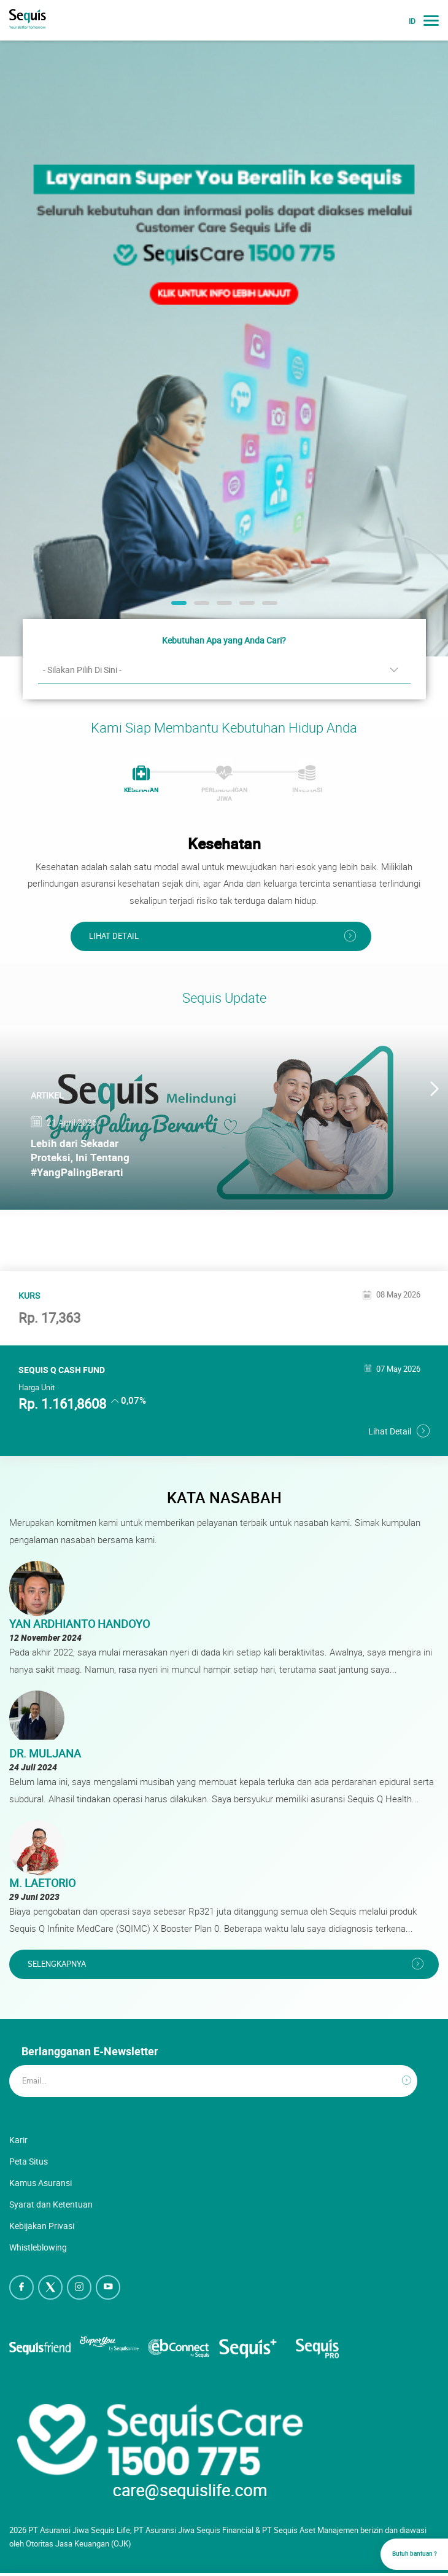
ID (412, 21)
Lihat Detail (114, 936)
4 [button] (245, 607)
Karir (18, 2140)
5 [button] (268, 607)
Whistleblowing (38, 2247)
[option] (224, 348)
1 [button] (177, 607)
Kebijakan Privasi (41, 2226)
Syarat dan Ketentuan (51, 2204)
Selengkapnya (57, 1964)
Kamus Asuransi (40, 2183)
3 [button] (223, 607)
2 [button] (200, 607)
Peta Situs (28, 2161)
